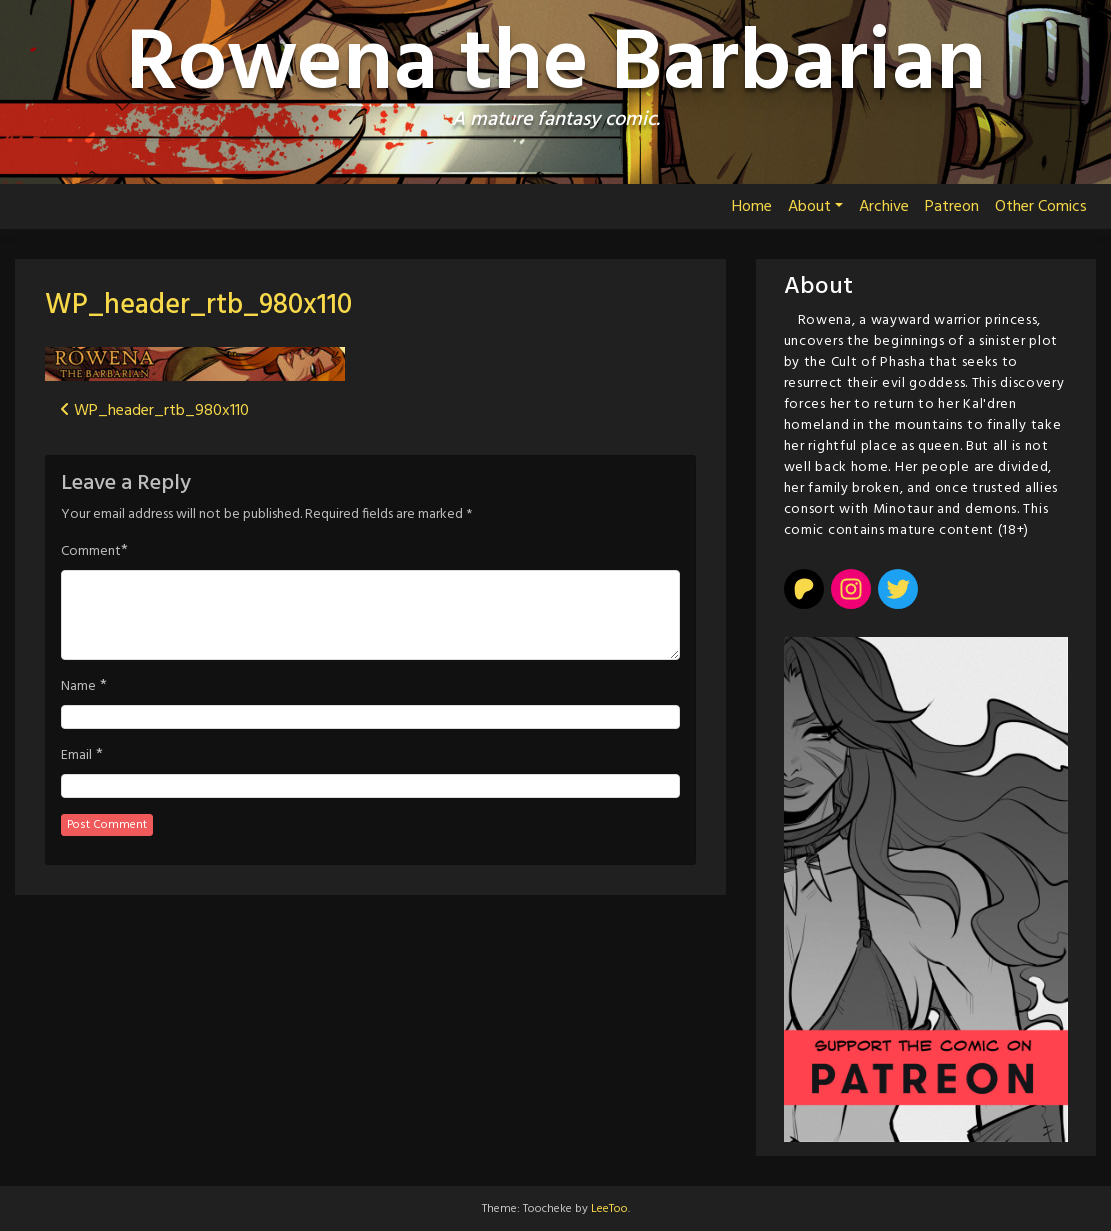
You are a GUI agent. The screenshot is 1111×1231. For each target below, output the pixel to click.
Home (752, 207)
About (809, 207)
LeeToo (609, 1209)
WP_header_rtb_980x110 (198, 305)
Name (78, 687)
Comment (91, 552)
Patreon (952, 207)
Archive (884, 207)
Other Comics (1041, 207)
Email (76, 756)
